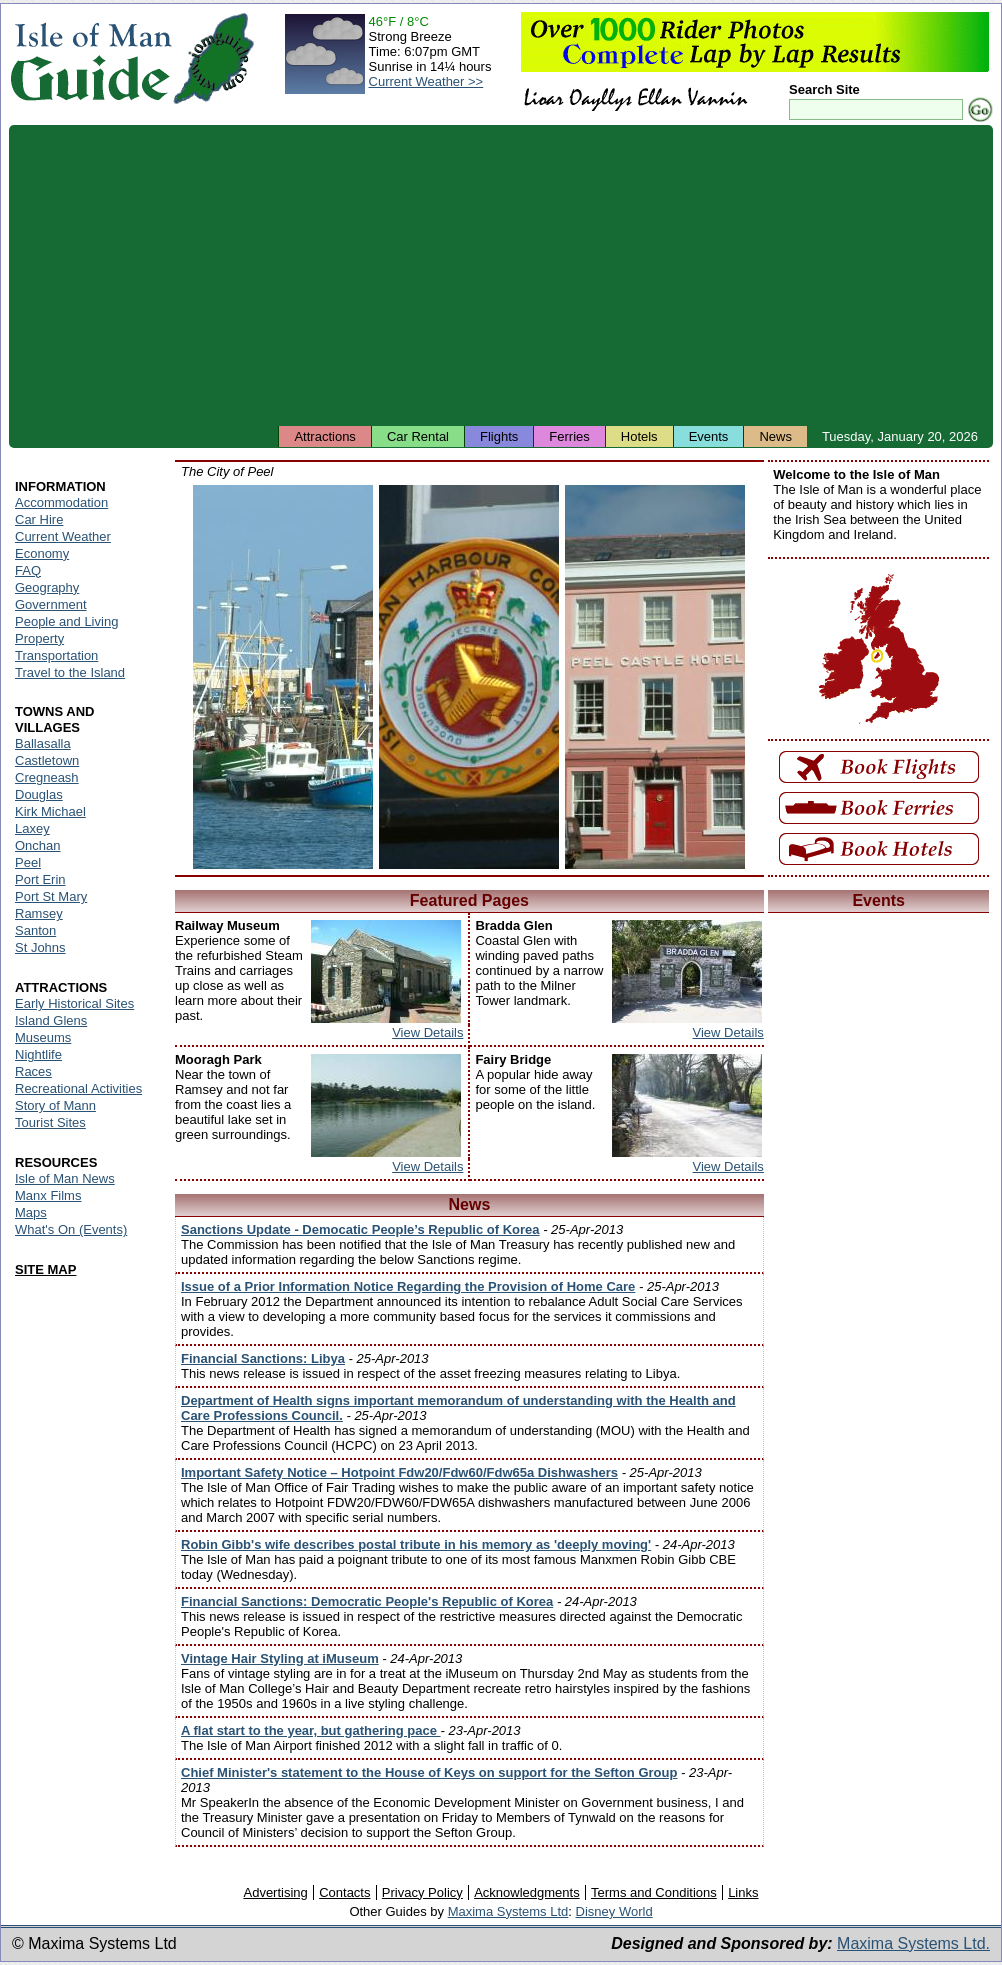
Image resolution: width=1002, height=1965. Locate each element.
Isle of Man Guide (90, 58)
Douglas (39, 794)
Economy (42, 553)
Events (709, 436)
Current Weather (63, 536)
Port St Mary (51, 896)
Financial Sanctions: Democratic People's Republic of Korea (367, 1601)
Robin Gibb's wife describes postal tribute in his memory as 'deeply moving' (416, 1544)
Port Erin (40, 879)
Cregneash (47, 777)
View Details (427, 1032)
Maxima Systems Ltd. (913, 1943)
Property (39, 638)
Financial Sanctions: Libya (263, 1358)
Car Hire (39, 519)
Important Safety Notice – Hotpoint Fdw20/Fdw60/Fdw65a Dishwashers (399, 1472)
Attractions (324, 436)
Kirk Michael (50, 811)
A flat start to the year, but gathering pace (311, 1730)
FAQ (28, 570)
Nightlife (38, 1054)
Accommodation (61, 502)
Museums (43, 1037)
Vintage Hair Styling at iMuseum (280, 1658)
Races (33, 1071)
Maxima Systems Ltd (508, 1911)
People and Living (66, 621)
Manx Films (48, 1195)
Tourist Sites (50, 1122)
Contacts (344, 1892)
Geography (47, 587)
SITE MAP (45, 1269)
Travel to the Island (70, 672)
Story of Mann (55, 1105)
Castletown (47, 760)
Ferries (569, 436)
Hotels (639, 436)
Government (51, 604)
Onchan (38, 845)
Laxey (32, 828)
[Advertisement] (501, 275)
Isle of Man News (65, 1178)
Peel (28, 862)
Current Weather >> (426, 81)
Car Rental (418, 436)
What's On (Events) (71, 1229)
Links (743, 1892)
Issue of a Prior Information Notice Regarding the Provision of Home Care (408, 1286)
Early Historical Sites (74, 1003)
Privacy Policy (422, 1892)
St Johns (40, 947)
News (775, 436)
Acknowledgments (527, 1892)
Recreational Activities (78, 1088)
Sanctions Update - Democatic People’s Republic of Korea (360, 1229)
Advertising (275, 1892)
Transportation (56, 655)
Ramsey (39, 913)
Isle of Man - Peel (283, 677)
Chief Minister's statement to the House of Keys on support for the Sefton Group (429, 1772)
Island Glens (51, 1020)
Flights (499, 436)
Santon (35, 930)
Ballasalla (43, 743)
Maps (31, 1212)
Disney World (614, 1911)
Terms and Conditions (654, 1892)
